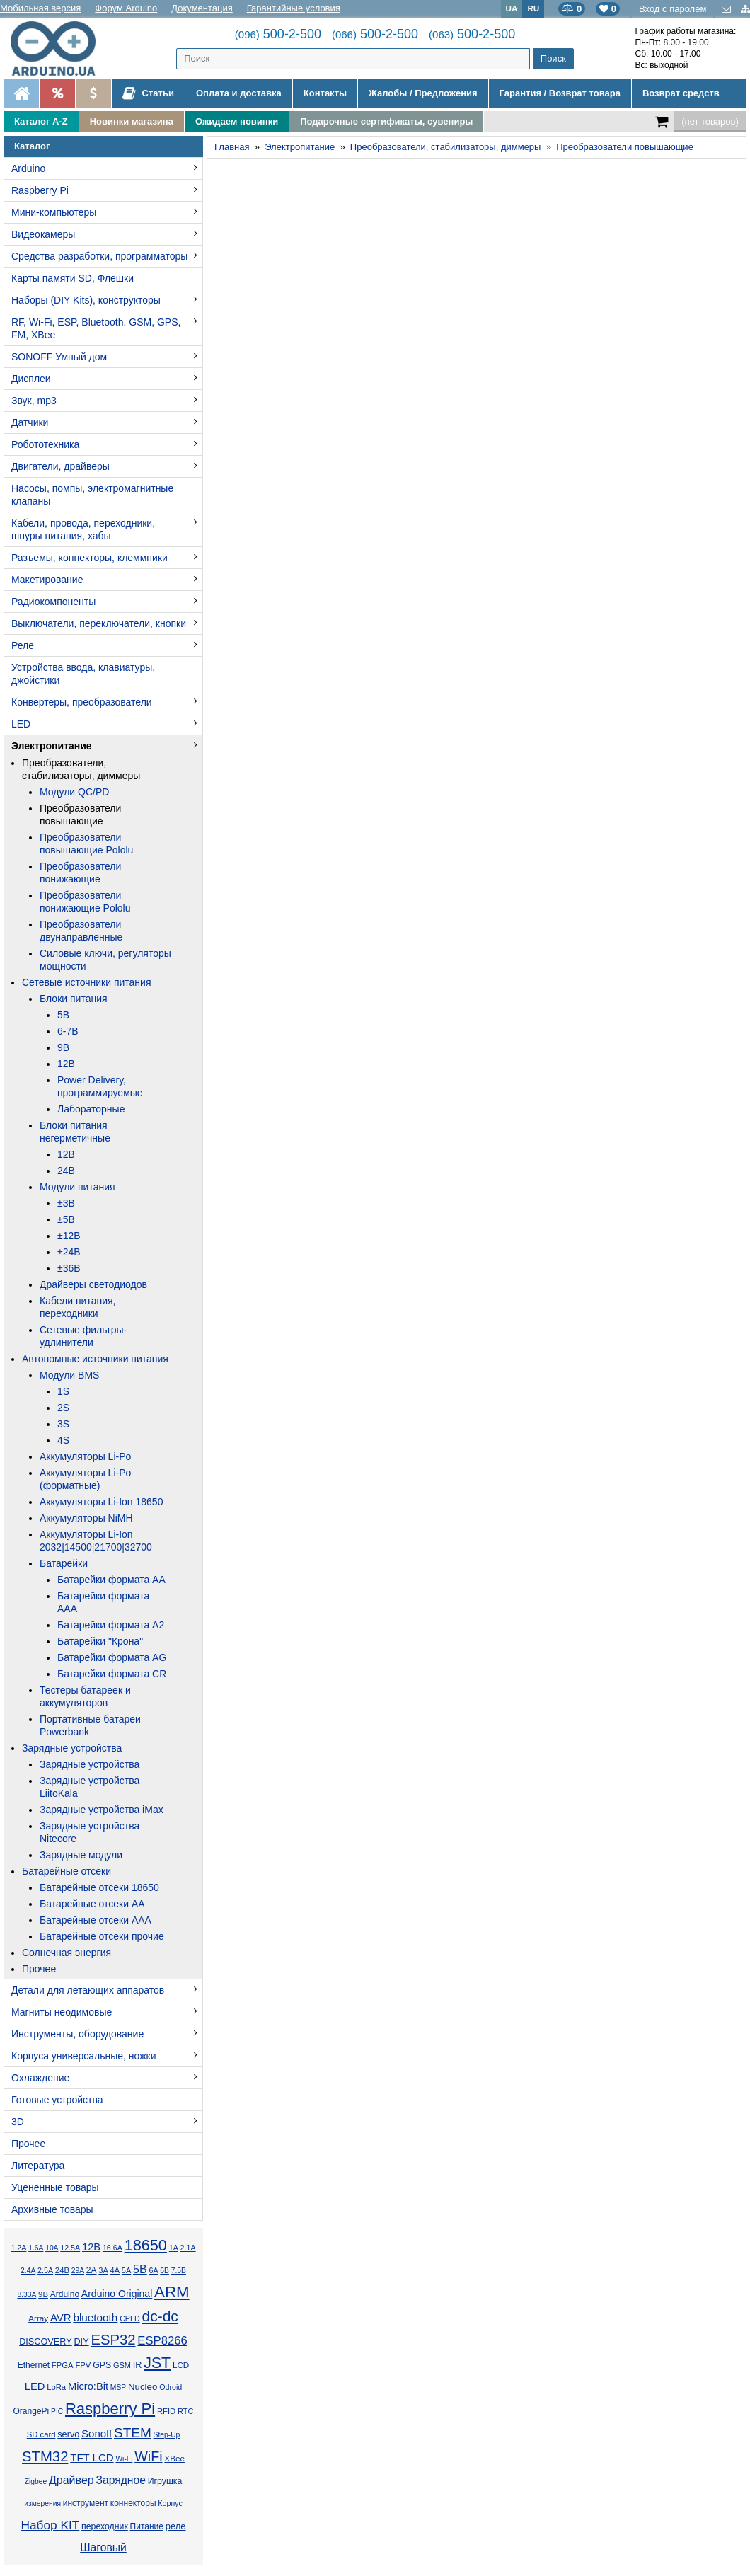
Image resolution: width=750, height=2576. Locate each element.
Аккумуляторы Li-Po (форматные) (85, 1479)
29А (77, 2271)
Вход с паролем (672, 9)
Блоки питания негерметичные (75, 1132)
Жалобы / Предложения (423, 93)
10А (51, 2248)
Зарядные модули (81, 1855)
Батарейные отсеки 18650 (99, 1887)
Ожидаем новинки (236, 121)
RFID (166, 2411)
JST (157, 2362)
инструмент (85, 2503)
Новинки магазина (131, 121)
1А (173, 2247)
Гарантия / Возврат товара (560, 93)
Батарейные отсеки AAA (95, 1920)
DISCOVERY (45, 2342)
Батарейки (64, 1563)
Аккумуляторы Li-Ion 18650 (101, 1501)
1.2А (18, 2247)
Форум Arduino (126, 8)
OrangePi (31, 2411)
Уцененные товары (55, 2187)
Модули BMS (69, 1375)
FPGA (63, 2365)
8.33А (26, 2295)
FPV (83, 2365)
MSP (118, 2387)
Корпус (170, 2503)
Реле (22, 645)
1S (63, 1391)
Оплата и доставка (239, 93)
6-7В (68, 1031)
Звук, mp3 (34, 400)
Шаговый (103, 2547)
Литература (37, 2165)
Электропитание (51, 746)
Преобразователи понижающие (80, 873)
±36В (69, 1268)
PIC (57, 2411)
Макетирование (47, 579)
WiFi (148, 2456)
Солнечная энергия (66, 1952)
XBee (174, 2458)
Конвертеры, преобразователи (81, 702)
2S (63, 1407)
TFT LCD (91, 2457)
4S (63, 1440)
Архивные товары (52, 2209)
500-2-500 (278, 34)
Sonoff (96, 2433)
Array (38, 2318)
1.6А (35, 2248)
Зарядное (121, 2480)
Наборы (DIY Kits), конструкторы (86, 300)
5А (126, 2270)
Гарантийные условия (293, 8)
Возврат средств (681, 93)
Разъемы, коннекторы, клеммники (89, 557)
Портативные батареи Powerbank (90, 1725)
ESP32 (113, 2339)
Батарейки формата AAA (103, 1602)
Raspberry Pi (40, 190)
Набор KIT (50, 2525)
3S (63, 1424)
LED (20, 724)
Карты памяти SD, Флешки (72, 278)
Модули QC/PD (74, 792)
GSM (122, 2365)
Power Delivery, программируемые (100, 1086)
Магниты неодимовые (61, 2012)
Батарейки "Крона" (100, 1641)
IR (137, 2365)
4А (115, 2270)
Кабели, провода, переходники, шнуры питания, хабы (83, 529)
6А (153, 2270)
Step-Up (167, 2435)
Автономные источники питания (95, 1358)
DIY (81, 2342)
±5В (66, 1219)
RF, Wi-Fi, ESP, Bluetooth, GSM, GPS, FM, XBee (95, 328)
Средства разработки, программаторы (99, 256)
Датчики (29, 422)
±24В (69, 1252)
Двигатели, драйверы (60, 466)
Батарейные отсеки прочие (102, 1936)
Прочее (39, 1968)
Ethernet (34, 2365)
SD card (41, 2434)
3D (17, 2121)
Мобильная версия (40, 8)
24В (66, 1170)
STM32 (45, 2456)
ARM (172, 2292)
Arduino (28, 168)
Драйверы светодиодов (93, 1284)
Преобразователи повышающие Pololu (86, 844)
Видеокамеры (43, 234)
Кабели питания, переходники (77, 1307)
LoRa (56, 2387)
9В (63, 1047)
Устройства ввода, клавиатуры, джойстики (83, 674)
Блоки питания (74, 998)
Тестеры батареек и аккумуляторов (85, 1696)
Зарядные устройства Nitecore (89, 1832)
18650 (146, 2245)
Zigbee (36, 2481)
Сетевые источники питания (86, 982)
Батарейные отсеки (66, 1871)
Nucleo (142, 2386)
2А (91, 2270)
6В (164, 2271)
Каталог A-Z (41, 121)
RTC (185, 2411)
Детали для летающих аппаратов (87, 1990)
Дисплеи (31, 378)
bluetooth (95, 2317)
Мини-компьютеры (53, 212)
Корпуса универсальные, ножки (83, 2056)
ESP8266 (162, 2340)
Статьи (148, 93)
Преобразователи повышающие (80, 815)
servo (68, 2434)
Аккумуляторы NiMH (86, 1518)
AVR (60, 2317)
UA (512, 8)
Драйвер (71, 2480)
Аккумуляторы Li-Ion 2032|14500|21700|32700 (96, 1541)
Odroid (170, 2387)
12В (66, 1063)
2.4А (28, 2271)
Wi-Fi (123, 2459)
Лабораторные (91, 1109)
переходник (104, 2526)
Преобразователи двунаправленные (81, 931)
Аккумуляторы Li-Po (85, 1456)
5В (63, 1014)
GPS (102, 2365)
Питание (146, 2526)
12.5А (70, 2247)
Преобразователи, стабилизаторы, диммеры (81, 769)
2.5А (45, 2270)
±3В (66, 1203)
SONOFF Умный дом (59, 356)
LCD (181, 2364)
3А (103, 2270)
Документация (202, 8)
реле (176, 2526)
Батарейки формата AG (111, 1657)
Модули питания (77, 1186)
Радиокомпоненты (53, 601)
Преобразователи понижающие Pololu (85, 902)
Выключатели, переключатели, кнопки (98, 623)
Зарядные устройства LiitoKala (89, 1787)
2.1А (188, 2247)
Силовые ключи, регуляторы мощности (105, 960)
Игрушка (165, 2481)
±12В (69, 1235)
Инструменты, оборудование (77, 2034)
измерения (42, 2503)
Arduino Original (116, 2293)
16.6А (112, 2247)
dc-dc (160, 2316)
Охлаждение (40, 2077)
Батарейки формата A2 (110, 1625)
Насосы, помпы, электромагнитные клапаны (92, 495)
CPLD (130, 2318)
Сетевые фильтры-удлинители (83, 1336)
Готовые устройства (57, 2099)
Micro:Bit (88, 2386)
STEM (132, 2432)
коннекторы (133, 2503)
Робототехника (45, 444)
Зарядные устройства (72, 1748)
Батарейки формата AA (111, 1579)
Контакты (325, 93)
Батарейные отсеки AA (92, 1903)
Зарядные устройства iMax (101, 1809)
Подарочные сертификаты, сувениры (386, 121)
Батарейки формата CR (111, 1673)
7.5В (178, 2271)
